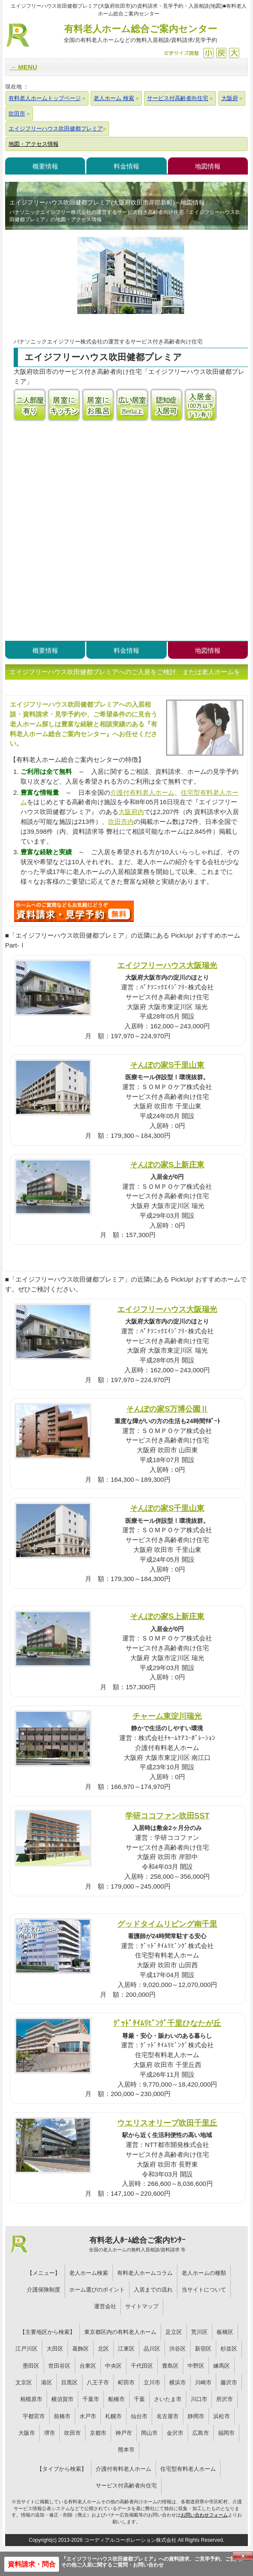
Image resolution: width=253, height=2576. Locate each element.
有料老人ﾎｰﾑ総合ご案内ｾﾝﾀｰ (137, 2244)
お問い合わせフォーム (204, 2514)
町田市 (126, 2382)
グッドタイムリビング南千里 (167, 1923)
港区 (46, 2382)
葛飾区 (80, 2348)
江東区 (126, 2348)
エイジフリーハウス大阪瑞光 (167, 965)
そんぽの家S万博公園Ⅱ (167, 1408)
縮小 (208, 52)
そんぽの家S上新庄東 (167, 1164)
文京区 (23, 2382)
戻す (221, 52)
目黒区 (69, 2382)
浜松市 (221, 2416)
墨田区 (31, 2366)
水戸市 (87, 2416)
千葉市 (90, 2399)
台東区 (87, 2366)
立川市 (152, 2382)
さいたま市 (168, 2399)
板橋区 (225, 2332)
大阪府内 (131, 811)
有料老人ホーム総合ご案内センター (140, 34)
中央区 (113, 2366)
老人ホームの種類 (204, 2273)
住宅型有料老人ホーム (188, 2469)
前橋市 (62, 2416)
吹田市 (72, 2433)
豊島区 (170, 2366)
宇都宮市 (34, 2416)
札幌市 (113, 2416)
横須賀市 (62, 2399)
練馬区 (221, 2366)
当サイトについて (204, 2289)
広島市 (200, 2433)
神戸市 (123, 2433)
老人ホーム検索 (88, 2273)
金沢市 (175, 2433)
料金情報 (126, 166)
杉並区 (229, 2348)
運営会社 (105, 2306)
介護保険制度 (43, 2289)
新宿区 (203, 2348)
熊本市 (126, 2449)
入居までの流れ (153, 2289)
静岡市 (196, 2416)
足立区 (173, 2332)
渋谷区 (177, 2348)
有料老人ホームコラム (145, 2273)
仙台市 (139, 2416)
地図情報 (208, 166)
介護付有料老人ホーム (142, 792)
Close (242, 2556)
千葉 (139, 2399)
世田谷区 (59, 2366)
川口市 (199, 2399)
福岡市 (226, 2433)
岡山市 (149, 2433)
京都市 (98, 2433)
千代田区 (142, 2366)
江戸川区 (26, 2348)
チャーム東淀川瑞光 (167, 1715)
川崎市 (203, 2382)
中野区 (196, 2366)
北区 (103, 2348)
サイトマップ (142, 2306)
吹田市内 (121, 821)
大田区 (55, 2348)
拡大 (234, 52)
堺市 (49, 2433)
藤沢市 (229, 2382)
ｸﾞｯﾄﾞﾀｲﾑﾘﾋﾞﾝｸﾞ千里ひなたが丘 (167, 2023)
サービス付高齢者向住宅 (126, 2485)
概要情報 (45, 166)
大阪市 (26, 2433)
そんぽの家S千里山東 (167, 1064)
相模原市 (31, 2399)
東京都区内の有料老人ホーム (120, 2332)
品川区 (152, 2348)
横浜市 (177, 2382)
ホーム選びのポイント (97, 2289)
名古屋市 (167, 2416)
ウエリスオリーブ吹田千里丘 (167, 2122)
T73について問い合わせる (74, 911)
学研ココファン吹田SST (167, 1815)
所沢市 (224, 2399)
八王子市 (98, 2382)
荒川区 (199, 2332)
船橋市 (116, 2399)
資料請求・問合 (32, 2564)
